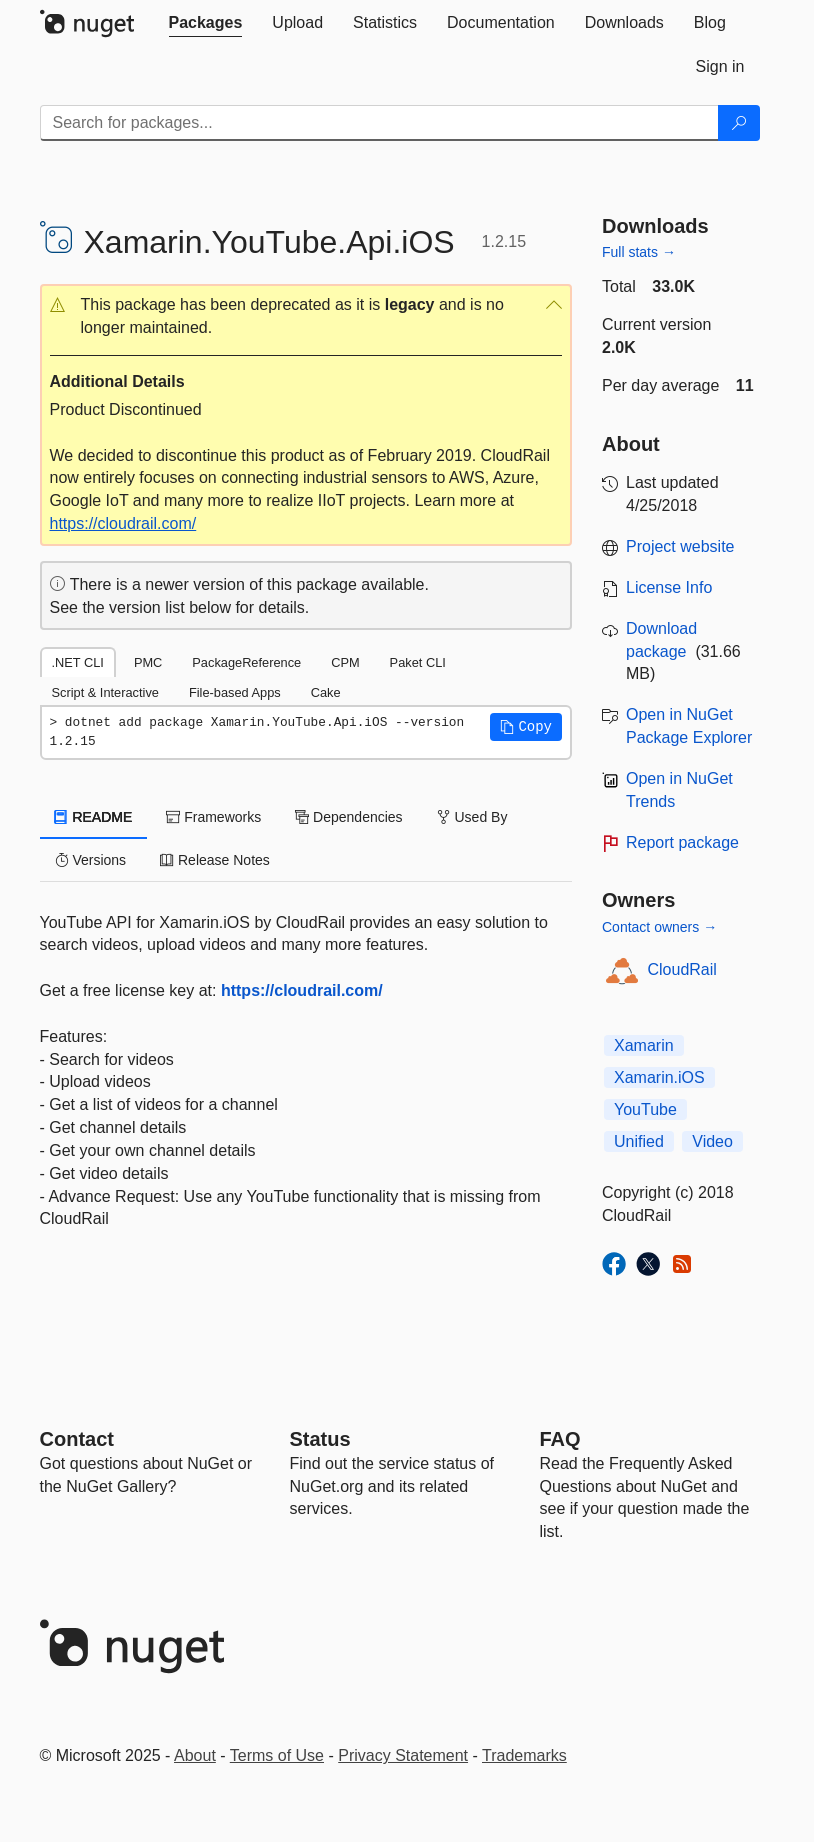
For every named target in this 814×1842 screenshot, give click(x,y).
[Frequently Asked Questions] (560, 1439)
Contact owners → (659, 927)
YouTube (645, 1109)
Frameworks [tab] (213, 817)
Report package (682, 842)
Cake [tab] (326, 692)
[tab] (206, 23)
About (195, 1755)
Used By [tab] (472, 817)
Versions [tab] (91, 860)
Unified (639, 1141)
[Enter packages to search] (379, 123)
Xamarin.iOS (659, 1077)
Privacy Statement (403, 1755)
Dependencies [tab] (348, 817)
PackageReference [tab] (246, 662)
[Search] (739, 123)
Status (320, 1439)
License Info (669, 587)
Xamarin (644, 1045)
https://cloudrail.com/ (123, 523)
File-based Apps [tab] (235, 692)
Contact (77, 1439)
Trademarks (524, 1755)
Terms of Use (277, 1755)
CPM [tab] (345, 662)
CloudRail (682, 969)
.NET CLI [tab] (78, 662)
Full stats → (639, 252)
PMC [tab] (148, 662)
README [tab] (94, 817)
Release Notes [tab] (215, 860)
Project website (680, 546)
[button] (306, 317)
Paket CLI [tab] (418, 662)
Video (712, 1141)
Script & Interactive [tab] (105, 692)
